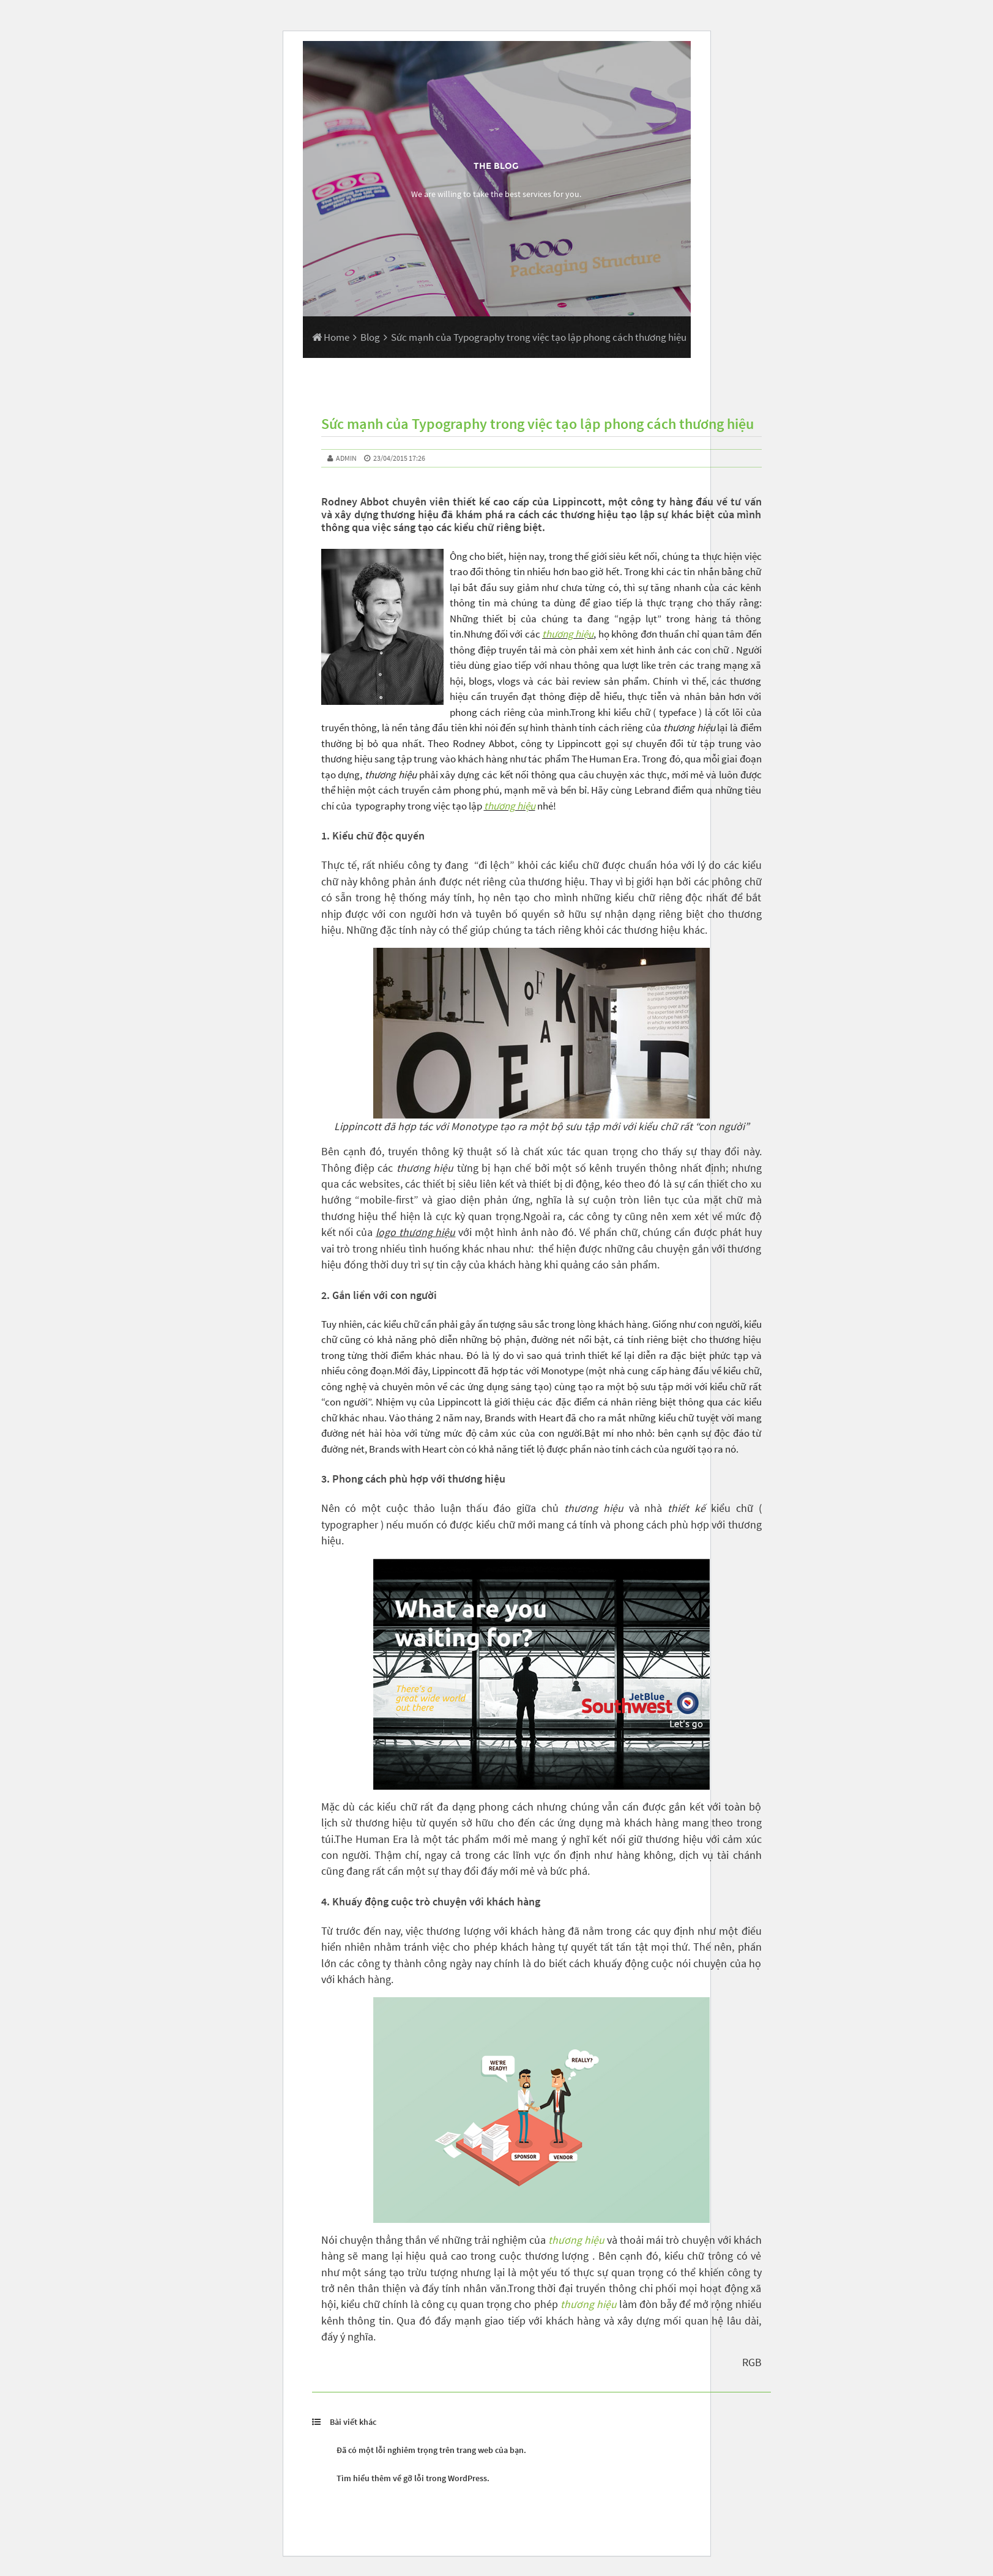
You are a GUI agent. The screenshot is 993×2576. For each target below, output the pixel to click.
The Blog (496, 165)
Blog (370, 337)
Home (330, 337)
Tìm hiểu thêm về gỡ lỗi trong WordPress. (413, 2478)
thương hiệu (567, 634)
